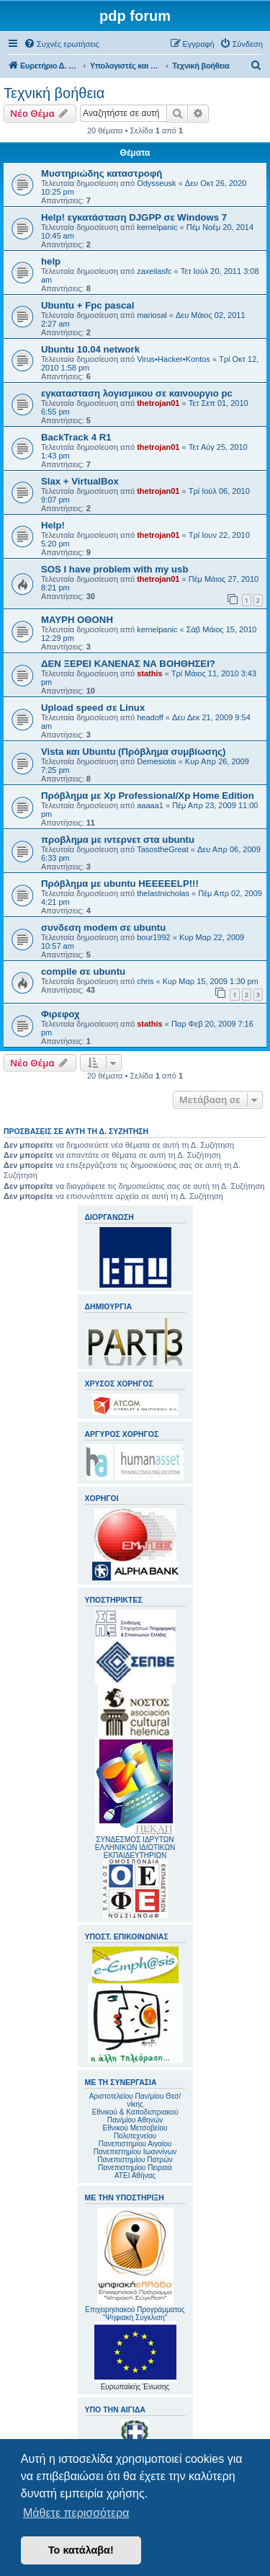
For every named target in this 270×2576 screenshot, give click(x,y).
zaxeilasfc (154, 271)
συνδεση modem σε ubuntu (103, 927)
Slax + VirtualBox (80, 481)
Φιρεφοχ (60, 1014)
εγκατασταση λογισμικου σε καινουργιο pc (137, 393)
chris (145, 981)
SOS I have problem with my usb (114, 569)
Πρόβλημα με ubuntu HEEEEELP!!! (120, 883)
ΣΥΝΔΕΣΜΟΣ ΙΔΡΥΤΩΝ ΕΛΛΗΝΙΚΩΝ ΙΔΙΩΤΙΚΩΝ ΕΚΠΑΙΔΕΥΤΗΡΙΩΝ (135, 1847)
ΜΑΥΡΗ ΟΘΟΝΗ (77, 619)
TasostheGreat (163, 849)
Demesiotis (156, 761)
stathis (149, 673)
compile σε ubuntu (83, 971)
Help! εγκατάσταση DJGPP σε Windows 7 (134, 217)
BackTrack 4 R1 (76, 437)
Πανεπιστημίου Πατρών (135, 2160)
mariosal (152, 315)
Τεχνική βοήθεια (54, 93)
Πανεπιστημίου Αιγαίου (135, 2144)
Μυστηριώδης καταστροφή (101, 173)
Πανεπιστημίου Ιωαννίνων (135, 2152)
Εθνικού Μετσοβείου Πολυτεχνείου (135, 2132)
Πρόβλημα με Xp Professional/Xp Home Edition (147, 795)
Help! (53, 525)
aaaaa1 (150, 805)
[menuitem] (61, 44)
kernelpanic (157, 227)
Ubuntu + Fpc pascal (87, 305)
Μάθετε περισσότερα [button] (76, 2513)
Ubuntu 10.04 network (90, 349)
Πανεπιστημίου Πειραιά (134, 2168)
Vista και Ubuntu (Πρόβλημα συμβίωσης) (133, 751)
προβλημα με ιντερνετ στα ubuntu (117, 839)
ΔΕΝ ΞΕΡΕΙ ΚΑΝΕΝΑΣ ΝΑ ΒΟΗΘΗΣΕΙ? (128, 663)
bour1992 (154, 937)
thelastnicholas (163, 893)
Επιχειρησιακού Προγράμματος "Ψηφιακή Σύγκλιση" (134, 2265)
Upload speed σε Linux (93, 707)
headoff (150, 717)
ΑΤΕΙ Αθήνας (135, 2175)
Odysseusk (156, 183)
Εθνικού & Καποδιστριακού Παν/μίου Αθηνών (135, 2116)
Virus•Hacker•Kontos (173, 359)
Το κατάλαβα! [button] (81, 2550)
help (50, 261)
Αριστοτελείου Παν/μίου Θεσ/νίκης (135, 2100)
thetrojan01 (158, 403)
